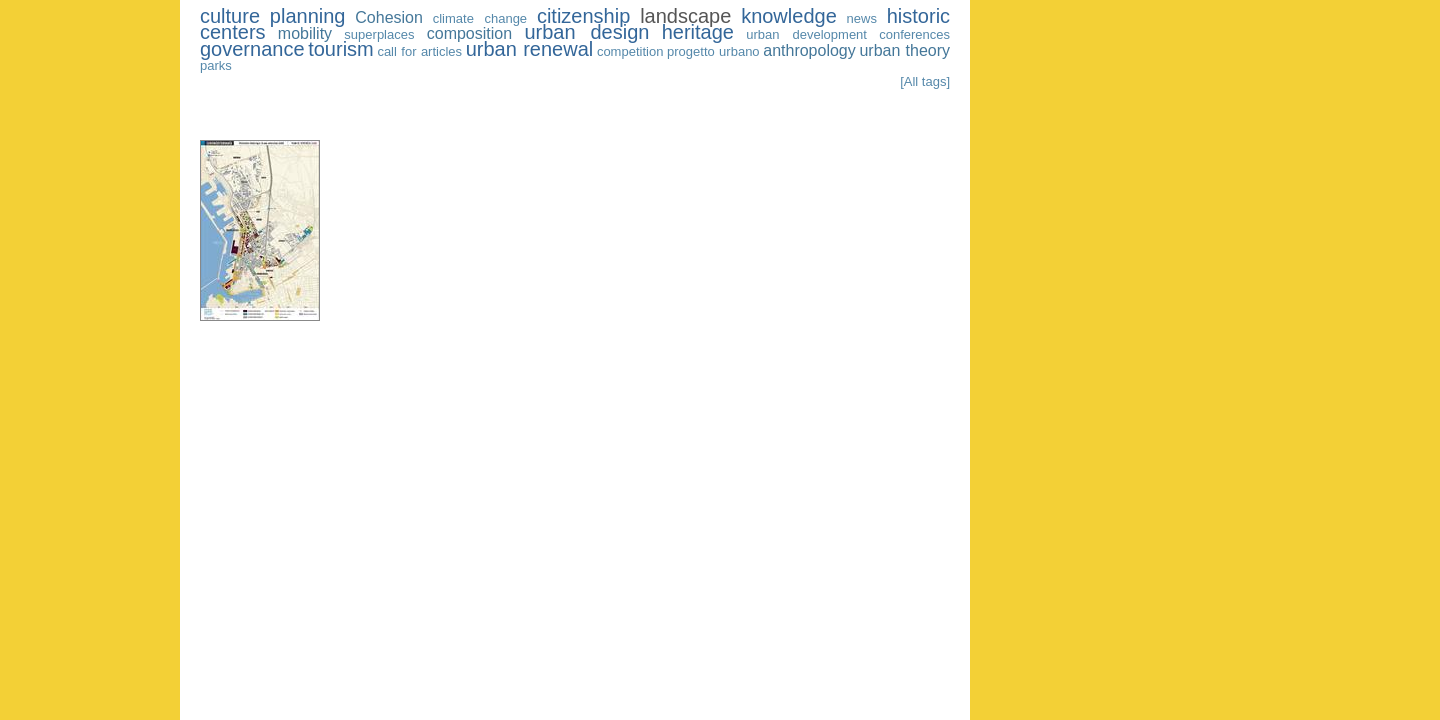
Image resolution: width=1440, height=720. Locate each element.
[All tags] (925, 81)
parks (216, 65)
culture (230, 16)
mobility (305, 33)
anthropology (809, 50)
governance (252, 49)
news (862, 18)
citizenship (583, 16)
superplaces (379, 34)
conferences (914, 34)
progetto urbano (713, 51)
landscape (685, 16)
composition (469, 33)
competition (630, 51)
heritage (698, 32)
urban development (806, 34)
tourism (341, 49)
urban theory (904, 50)
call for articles (419, 51)
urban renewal (530, 49)
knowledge (789, 16)
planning (308, 16)
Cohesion (389, 17)
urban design (586, 32)
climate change (480, 18)
